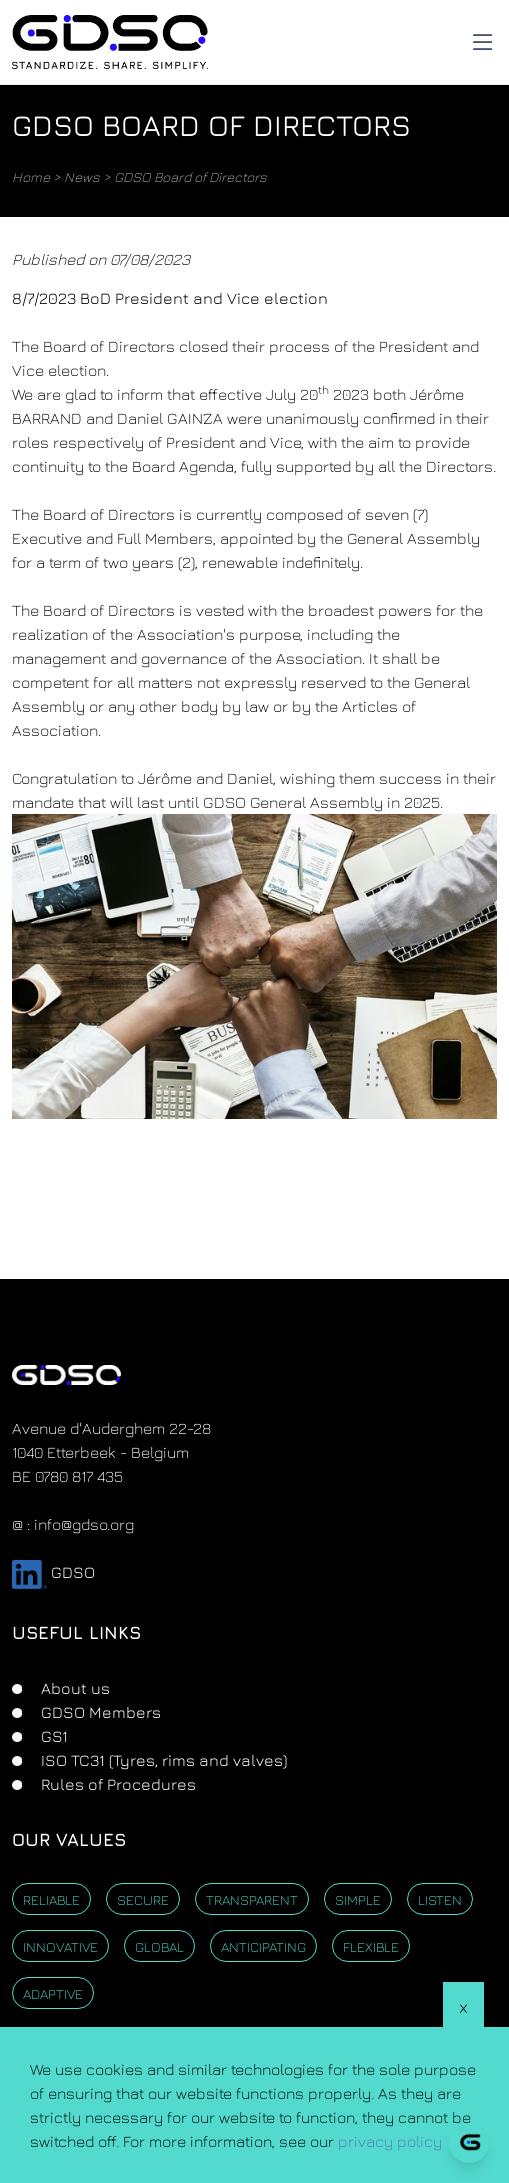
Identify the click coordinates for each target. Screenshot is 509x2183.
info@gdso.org (84, 1524)
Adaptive (53, 1993)
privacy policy (390, 2141)
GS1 (52, 1736)
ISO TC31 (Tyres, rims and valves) (162, 1760)
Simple (358, 1899)
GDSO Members (99, 1712)
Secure (143, 1899)
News (82, 176)
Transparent (252, 1899)
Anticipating (263, 1946)
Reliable (51, 1899)
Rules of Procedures (116, 1784)
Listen (440, 1899)
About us (73, 1688)
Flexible (371, 1946)
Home (31, 176)
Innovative (60, 1946)
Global (159, 1946)
